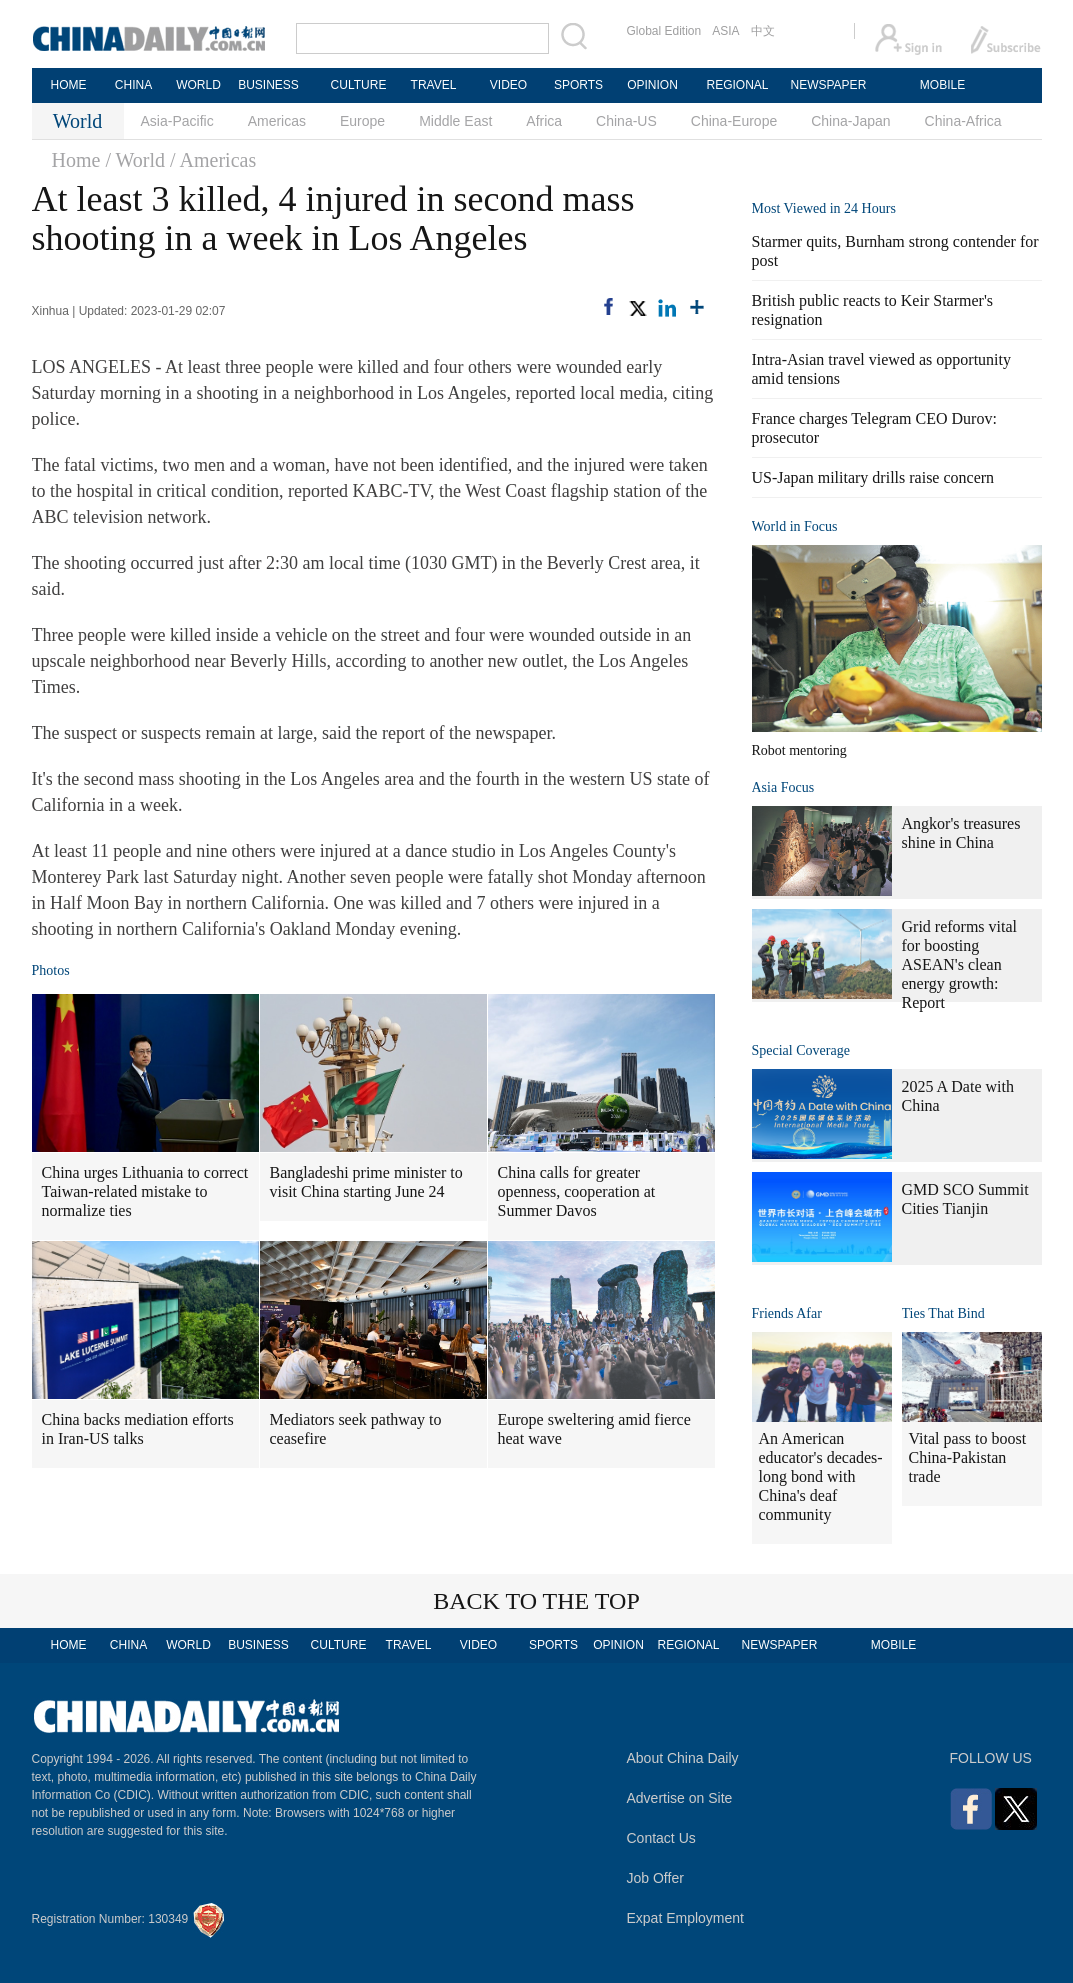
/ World (135, 160)
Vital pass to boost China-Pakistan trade (968, 1457)
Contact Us (661, 1838)
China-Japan (850, 121)
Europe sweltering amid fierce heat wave (594, 1429)
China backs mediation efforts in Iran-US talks (138, 1429)
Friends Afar (787, 1313)
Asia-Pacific (177, 121)
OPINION (652, 85)
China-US (626, 121)
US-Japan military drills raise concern (873, 477)
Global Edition (664, 31)
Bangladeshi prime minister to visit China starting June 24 (366, 1182)
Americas (277, 121)
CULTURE (359, 85)
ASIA (725, 31)
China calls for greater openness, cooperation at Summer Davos (577, 1191)
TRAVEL (434, 85)
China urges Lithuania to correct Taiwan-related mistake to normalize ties (145, 1191)
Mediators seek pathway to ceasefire (356, 1429)
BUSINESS (268, 85)
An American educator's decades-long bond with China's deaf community (821, 1476)
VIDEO (508, 85)
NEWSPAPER (828, 85)
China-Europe (734, 121)
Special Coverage (801, 1050)
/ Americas (213, 160)
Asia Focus (783, 787)
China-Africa (963, 121)
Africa (544, 121)
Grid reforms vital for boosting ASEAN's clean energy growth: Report (960, 964)
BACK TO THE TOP (536, 1601)
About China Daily (683, 1758)
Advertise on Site (680, 1798)
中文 (763, 31)
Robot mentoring (799, 750)
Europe (362, 121)
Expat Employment (686, 1918)
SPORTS (578, 85)
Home (76, 160)
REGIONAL (737, 85)
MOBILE (942, 85)
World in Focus (795, 526)
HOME (69, 85)
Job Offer (655, 1878)
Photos (51, 970)
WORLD (198, 85)
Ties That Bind (943, 1313)
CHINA (133, 85)
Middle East (455, 121)
